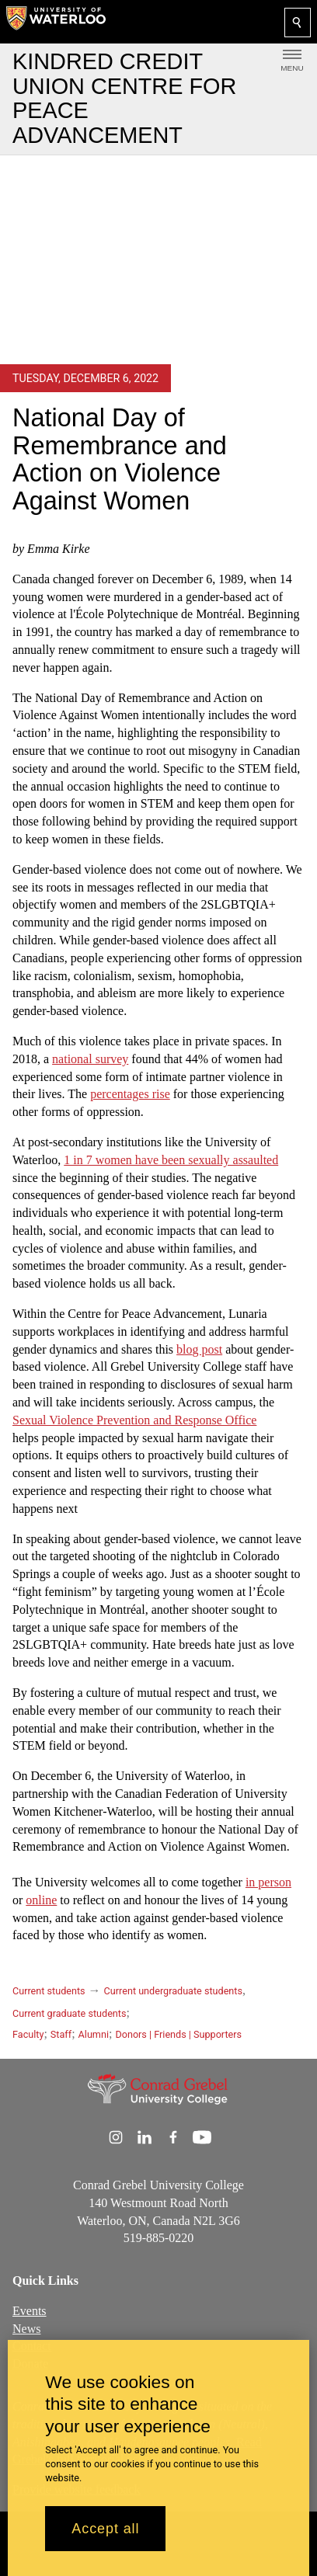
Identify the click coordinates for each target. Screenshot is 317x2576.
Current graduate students (69, 2013)
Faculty (28, 2034)
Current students (48, 1991)
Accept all (105, 2528)
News (26, 2328)
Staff (61, 2034)
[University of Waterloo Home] (56, 21)
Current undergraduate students (173, 1991)
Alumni (93, 2034)
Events (29, 2310)
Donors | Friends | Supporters (178, 2034)
